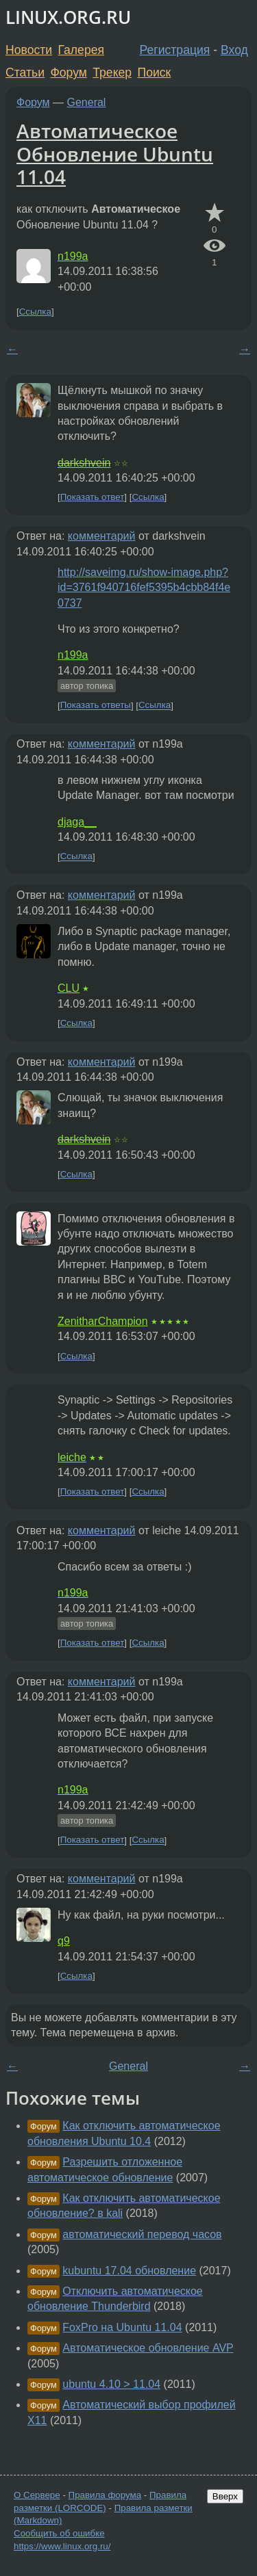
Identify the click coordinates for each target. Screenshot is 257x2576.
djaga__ (77, 822)
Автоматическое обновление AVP (147, 2348)
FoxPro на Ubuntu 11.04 (122, 2327)
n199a (73, 256)
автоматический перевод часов (141, 2234)
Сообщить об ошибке (59, 2533)
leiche (72, 1457)
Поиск (154, 72)
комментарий (102, 536)
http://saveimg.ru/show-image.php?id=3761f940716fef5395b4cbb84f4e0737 (144, 587)
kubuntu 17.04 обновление (129, 2270)
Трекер (112, 72)
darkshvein (84, 463)
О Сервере (37, 2495)
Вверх (225, 2496)
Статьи (25, 72)
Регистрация (175, 50)
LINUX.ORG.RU (68, 17)
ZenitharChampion (103, 1321)
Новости (28, 50)
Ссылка (35, 311)
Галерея (81, 50)
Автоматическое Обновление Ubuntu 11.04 (114, 153)
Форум (68, 72)
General (86, 102)
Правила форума (105, 2495)
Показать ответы (95, 705)
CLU (68, 988)
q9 (64, 1941)
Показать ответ (92, 497)
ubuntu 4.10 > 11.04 (111, 2384)
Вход (234, 50)
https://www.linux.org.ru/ (62, 2546)
